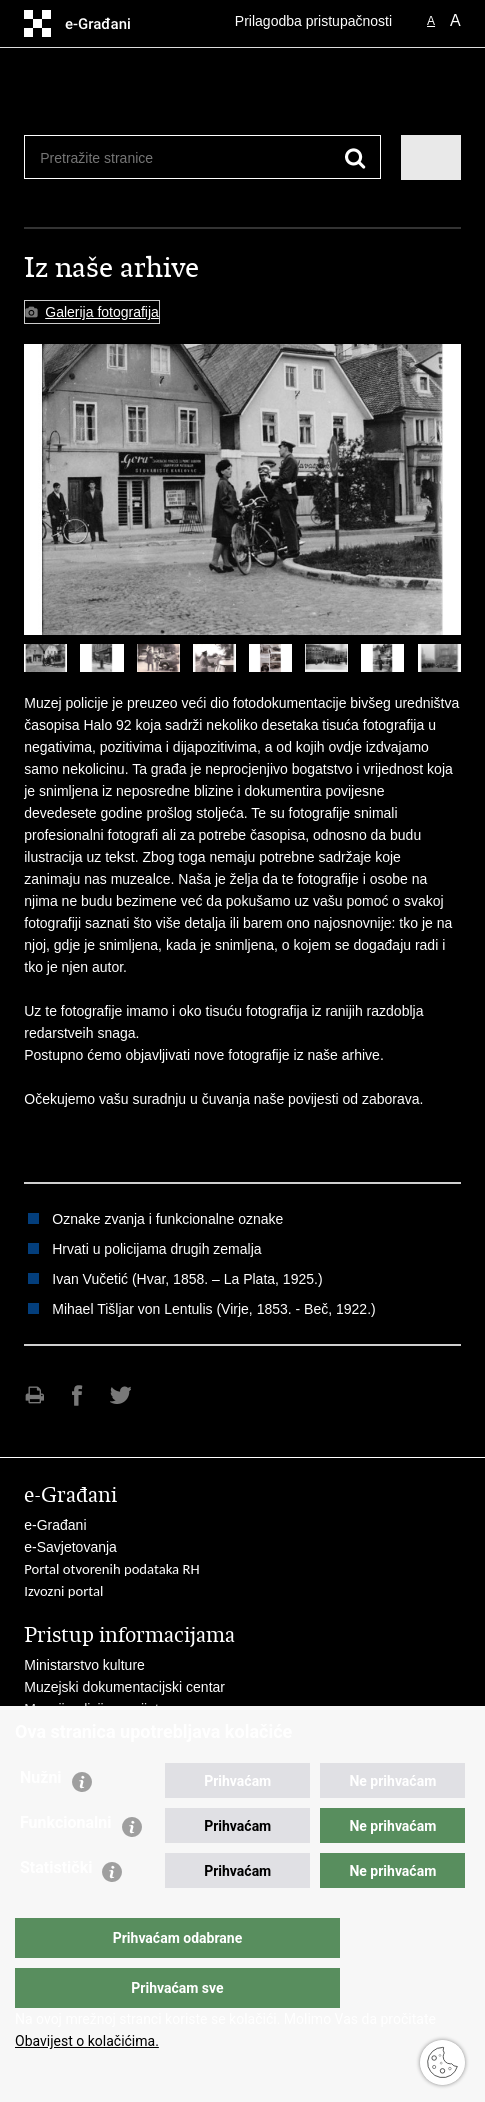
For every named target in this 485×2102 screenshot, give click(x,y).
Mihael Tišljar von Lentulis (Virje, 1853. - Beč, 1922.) (213, 1309)
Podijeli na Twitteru (120, 1395)
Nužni (41, 1817)
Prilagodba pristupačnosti (313, 21)
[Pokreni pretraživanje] (355, 158)
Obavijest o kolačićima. (87, 2041)
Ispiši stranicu (34, 1395)
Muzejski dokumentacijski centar (124, 1687)
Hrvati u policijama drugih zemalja (156, 1249)
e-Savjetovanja (70, 1547)
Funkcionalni (66, 1862)
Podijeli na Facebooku (77, 1395)
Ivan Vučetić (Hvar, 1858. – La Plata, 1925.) (187, 1279)
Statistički (56, 1907)
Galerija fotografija (102, 312)
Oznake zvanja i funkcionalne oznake (167, 1219)
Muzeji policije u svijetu (95, 1709)
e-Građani (55, 1525)
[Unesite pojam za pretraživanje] (112, 157)
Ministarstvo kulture (84, 1665)
